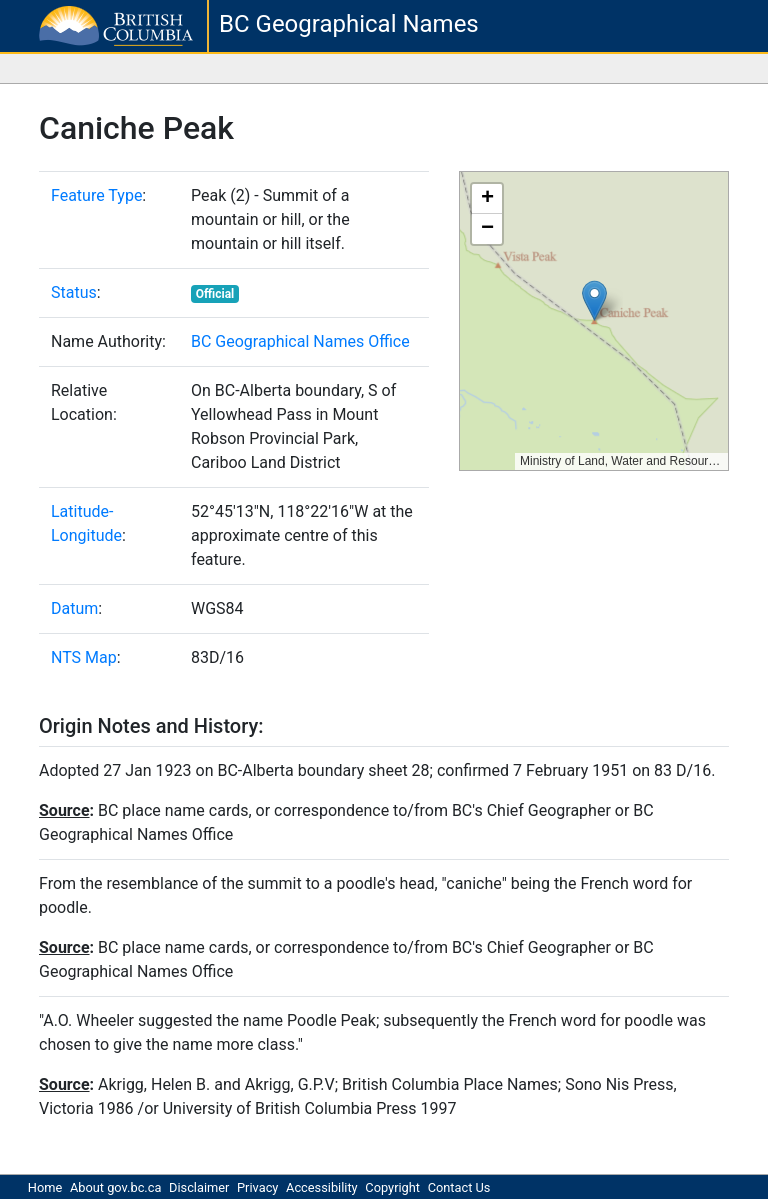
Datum (74, 608)
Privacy (257, 1187)
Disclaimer (199, 1187)
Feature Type (96, 195)
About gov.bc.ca (115, 1187)
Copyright (392, 1187)
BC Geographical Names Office (300, 341)
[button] (594, 300)
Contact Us (459, 1187)
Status (74, 292)
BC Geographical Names (349, 24)
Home (45, 1187)
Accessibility (322, 1187)
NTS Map (84, 657)
